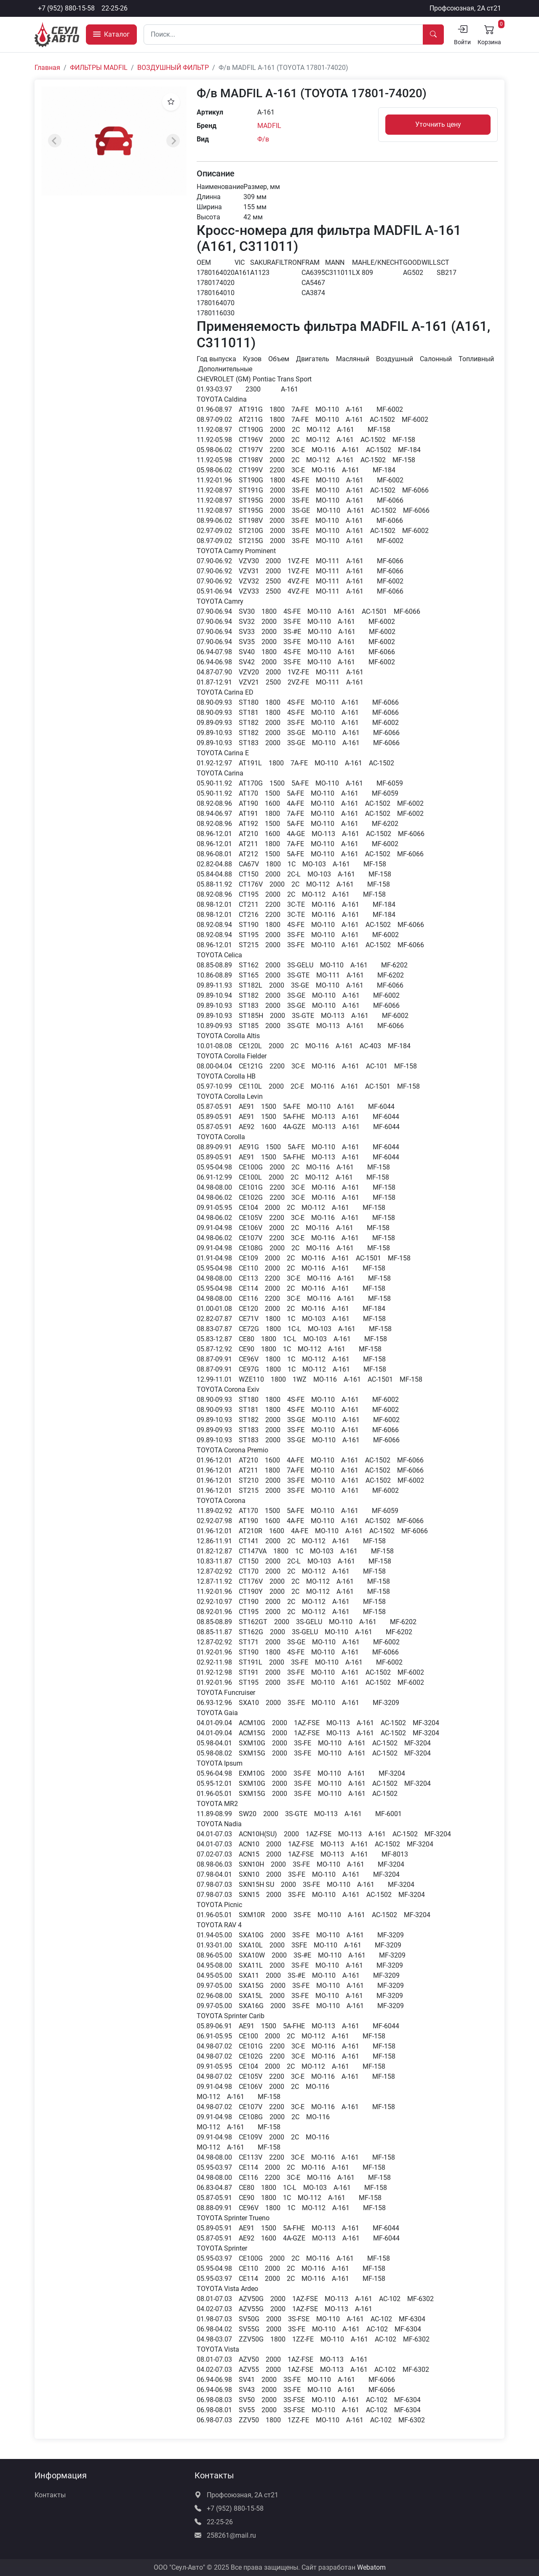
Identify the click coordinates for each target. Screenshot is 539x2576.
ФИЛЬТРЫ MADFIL (99, 68)
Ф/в (263, 139)
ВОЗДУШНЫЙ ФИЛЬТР (173, 68)
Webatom (371, 2567)
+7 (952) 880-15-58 (66, 8)
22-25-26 (114, 8)
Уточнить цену (438, 124)
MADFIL (269, 126)
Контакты (50, 2495)
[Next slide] (173, 140)
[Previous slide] (54, 140)
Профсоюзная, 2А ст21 (465, 8)
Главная (47, 68)
